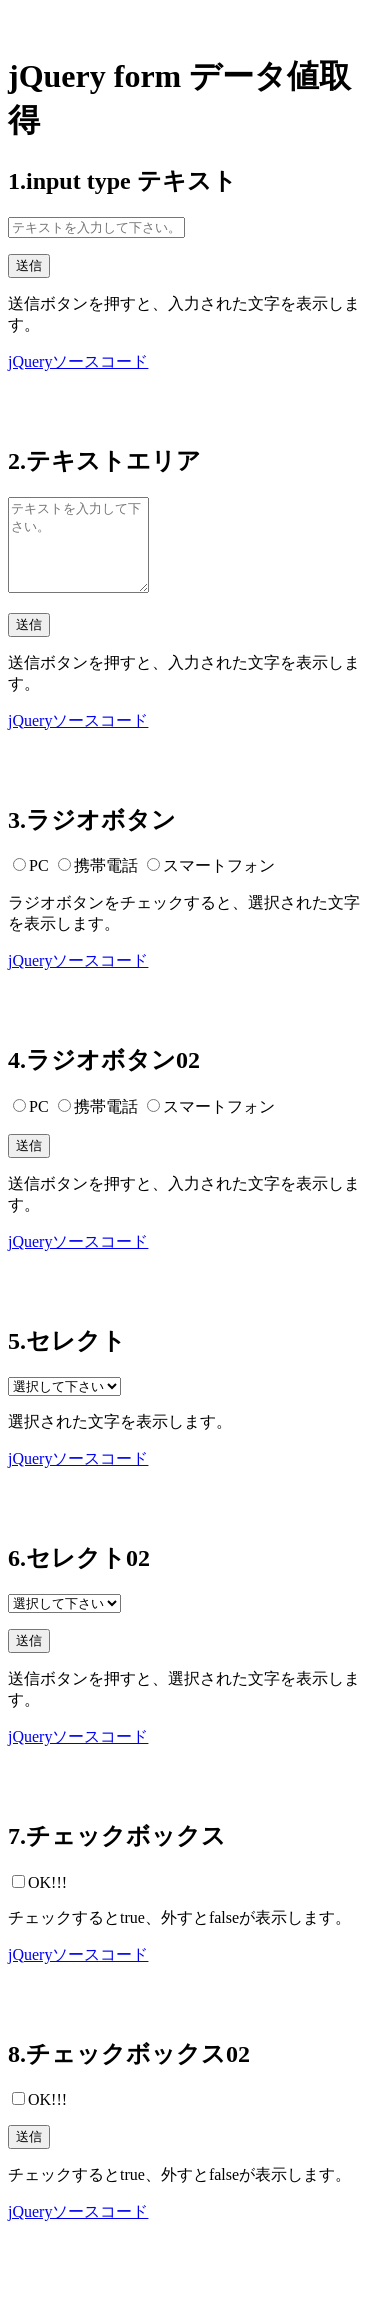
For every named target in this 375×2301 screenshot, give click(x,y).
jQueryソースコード (78, 361)
